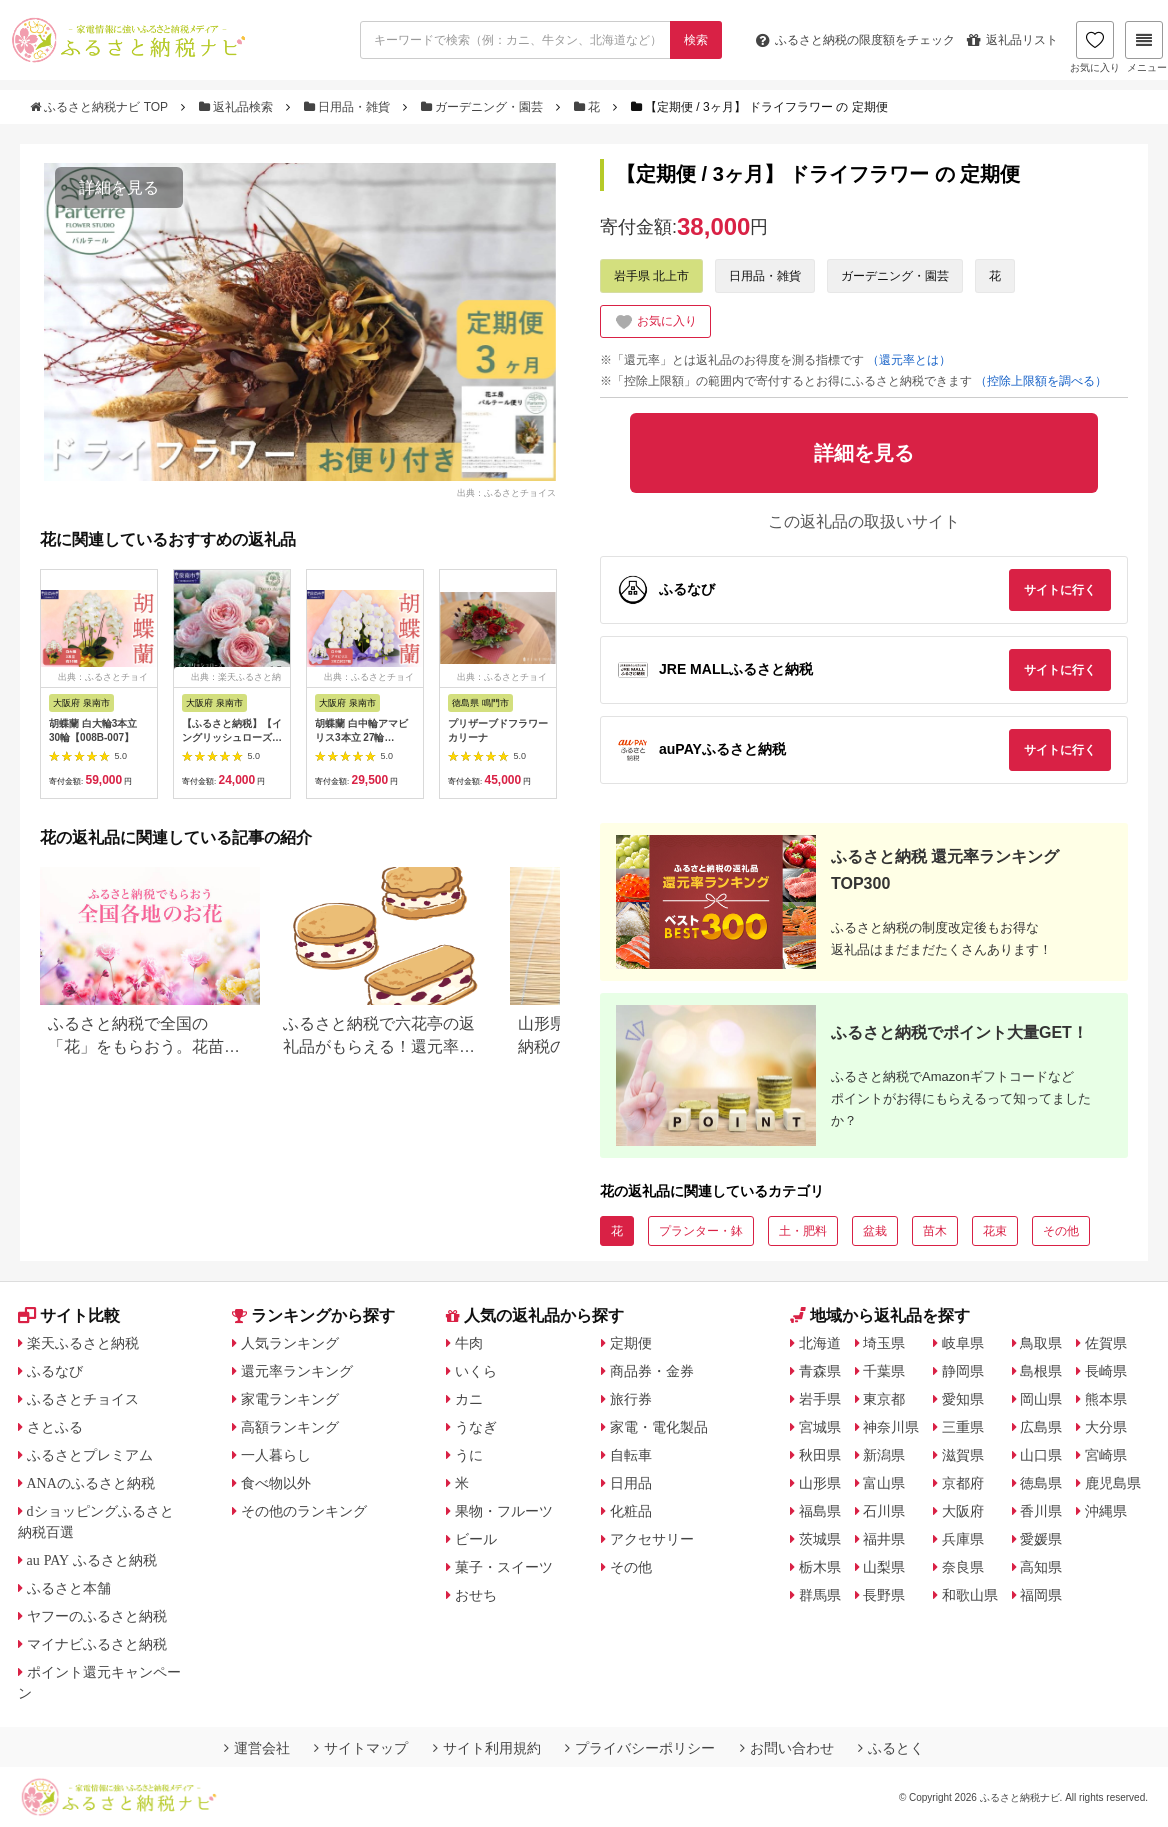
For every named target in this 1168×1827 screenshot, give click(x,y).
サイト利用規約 (487, 1748)
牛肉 (469, 1343)
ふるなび (55, 1371)
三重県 (963, 1427)
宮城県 (820, 1427)
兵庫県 (963, 1539)
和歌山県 (970, 1595)
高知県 (1041, 1567)
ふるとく (891, 1748)
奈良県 (963, 1567)
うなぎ (476, 1427)
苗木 (935, 1231)
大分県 (1106, 1427)
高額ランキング (290, 1427)
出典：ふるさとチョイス (506, 492)
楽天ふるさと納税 (83, 1343)
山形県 (820, 1483)
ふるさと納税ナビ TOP (100, 107)
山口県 (1041, 1455)
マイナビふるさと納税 (97, 1644)
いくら (476, 1371)
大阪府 (963, 1511)
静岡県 (963, 1371)
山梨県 (884, 1567)
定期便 (631, 1343)
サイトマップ (361, 1748)
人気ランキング (290, 1343)
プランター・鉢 (701, 1231)
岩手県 (820, 1399)
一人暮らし (276, 1455)
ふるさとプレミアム (90, 1455)
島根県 (1041, 1371)
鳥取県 (1041, 1343)
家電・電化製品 (659, 1427)
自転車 (631, 1455)
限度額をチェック (855, 40)
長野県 (884, 1595)
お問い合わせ (787, 1748)
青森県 (820, 1371)
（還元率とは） (909, 360)
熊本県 (1106, 1399)
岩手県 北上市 (651, 276)
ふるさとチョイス (83, 1399)
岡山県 (1041, 1399)
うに (469, 1455)
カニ (469, 1399)
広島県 (1041, 1427)
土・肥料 (803, 1231)
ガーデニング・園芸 (484, 107)
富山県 (884, 1483)
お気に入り (1095, 47)
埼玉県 (884, 1343)
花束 (995, 1231)
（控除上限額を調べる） (1041, 381)
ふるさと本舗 (69, 1588)
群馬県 (820, 1595)
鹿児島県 (1113, 1483)
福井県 (884, 1539)
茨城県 (820, 1539)
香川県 (1041, 1511)
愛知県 (963, 1399)
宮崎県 (1106, 1455)
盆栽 (875, 1231)
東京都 (884, 1399)
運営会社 (257, 1748)
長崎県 (1106, 1371)
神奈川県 (891, 1427)
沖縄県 (1106, 1511)
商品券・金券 (652, 1371)
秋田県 (820, 1455)
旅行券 (631, 1399)
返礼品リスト (1012, 40)
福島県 (820, 1511)
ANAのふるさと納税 (91, 1483)
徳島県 (1041, 1483)
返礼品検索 (238, 107)
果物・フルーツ (504, 1511)
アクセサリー (652, 1539)
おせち (476, 1595)
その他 (1061, 1231)
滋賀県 (963, 1455)
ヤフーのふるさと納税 (97, 1616)
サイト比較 (69, 1315)
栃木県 (820, 1567)
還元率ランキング (297, 1371)
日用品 (631, 1483)
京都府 (963, 1483)
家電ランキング (290, 1399)
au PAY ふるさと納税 (92, 1560)
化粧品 (631, 1511)
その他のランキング (304, 1511)
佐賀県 (1106, 1343)
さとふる (55, 1427)
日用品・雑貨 (349, 107)
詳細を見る (119, 187)
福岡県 (1041, 1595)
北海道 (820, 1343)
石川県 (884, 1511)
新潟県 (884, 1455)
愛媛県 (1041, 1539)
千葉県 (884, 1371)
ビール (476, 1539)
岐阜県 (963, 1343)
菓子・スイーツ (504, 1567)
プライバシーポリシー (640, 1748)
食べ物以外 (276, 1483)
